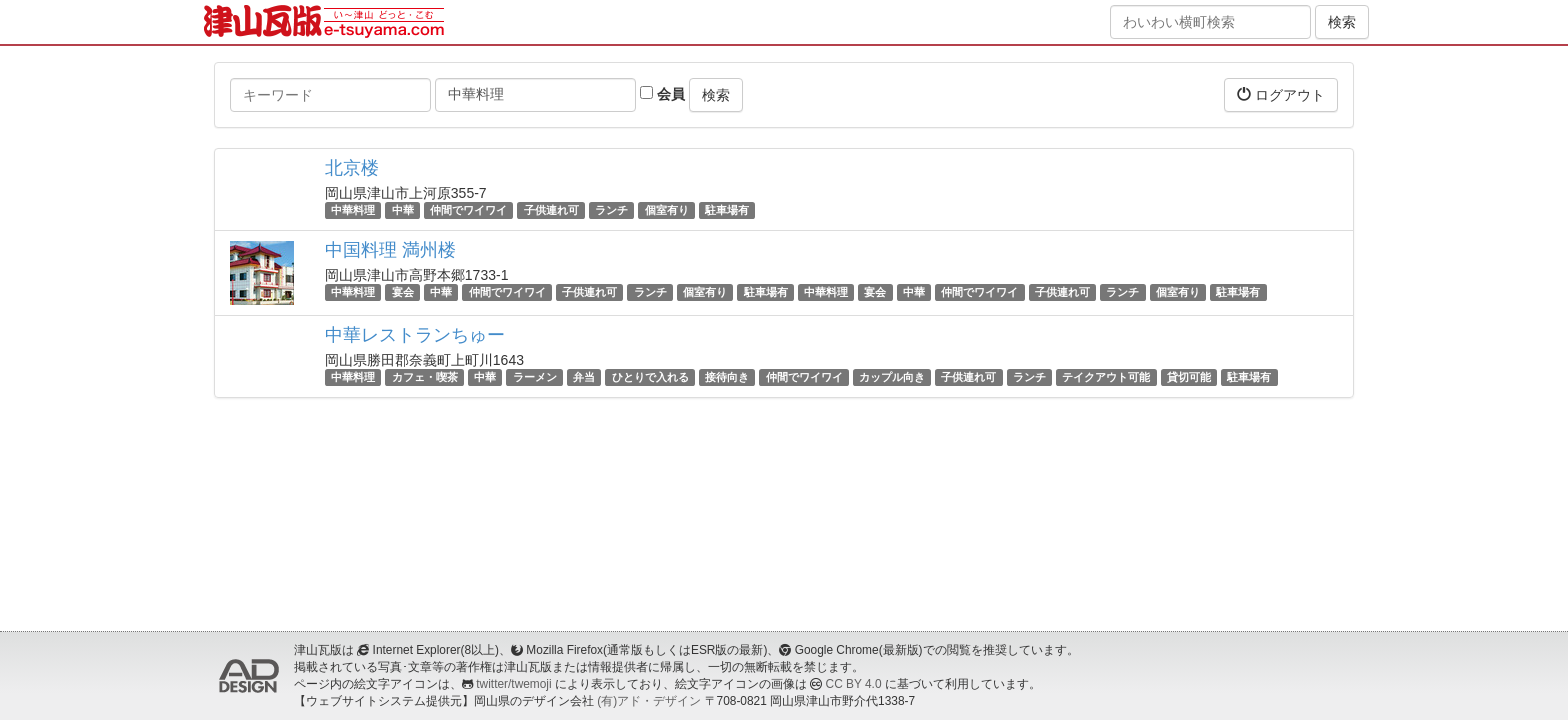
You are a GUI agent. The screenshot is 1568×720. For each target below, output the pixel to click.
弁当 (584, 377)
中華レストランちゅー (415, 335)
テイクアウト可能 (1106, 377)
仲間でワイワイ (468, 210)
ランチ (611, 210)
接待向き (727, 377)
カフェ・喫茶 (425, 377)
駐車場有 (727, 210)
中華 (403, 210)
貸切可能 (1189, 377)
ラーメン (535, 377)
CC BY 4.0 (854, 684)
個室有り (667, 210)
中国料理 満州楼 (390, 250)
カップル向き (892, 377)
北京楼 (352, 168)
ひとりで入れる (650, 377)
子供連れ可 (551, 210)
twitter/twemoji (513, 684)
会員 (662, 94)
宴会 (403, 292)
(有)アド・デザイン (649, 701)
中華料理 (353, 210)
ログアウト (1281, 94)
